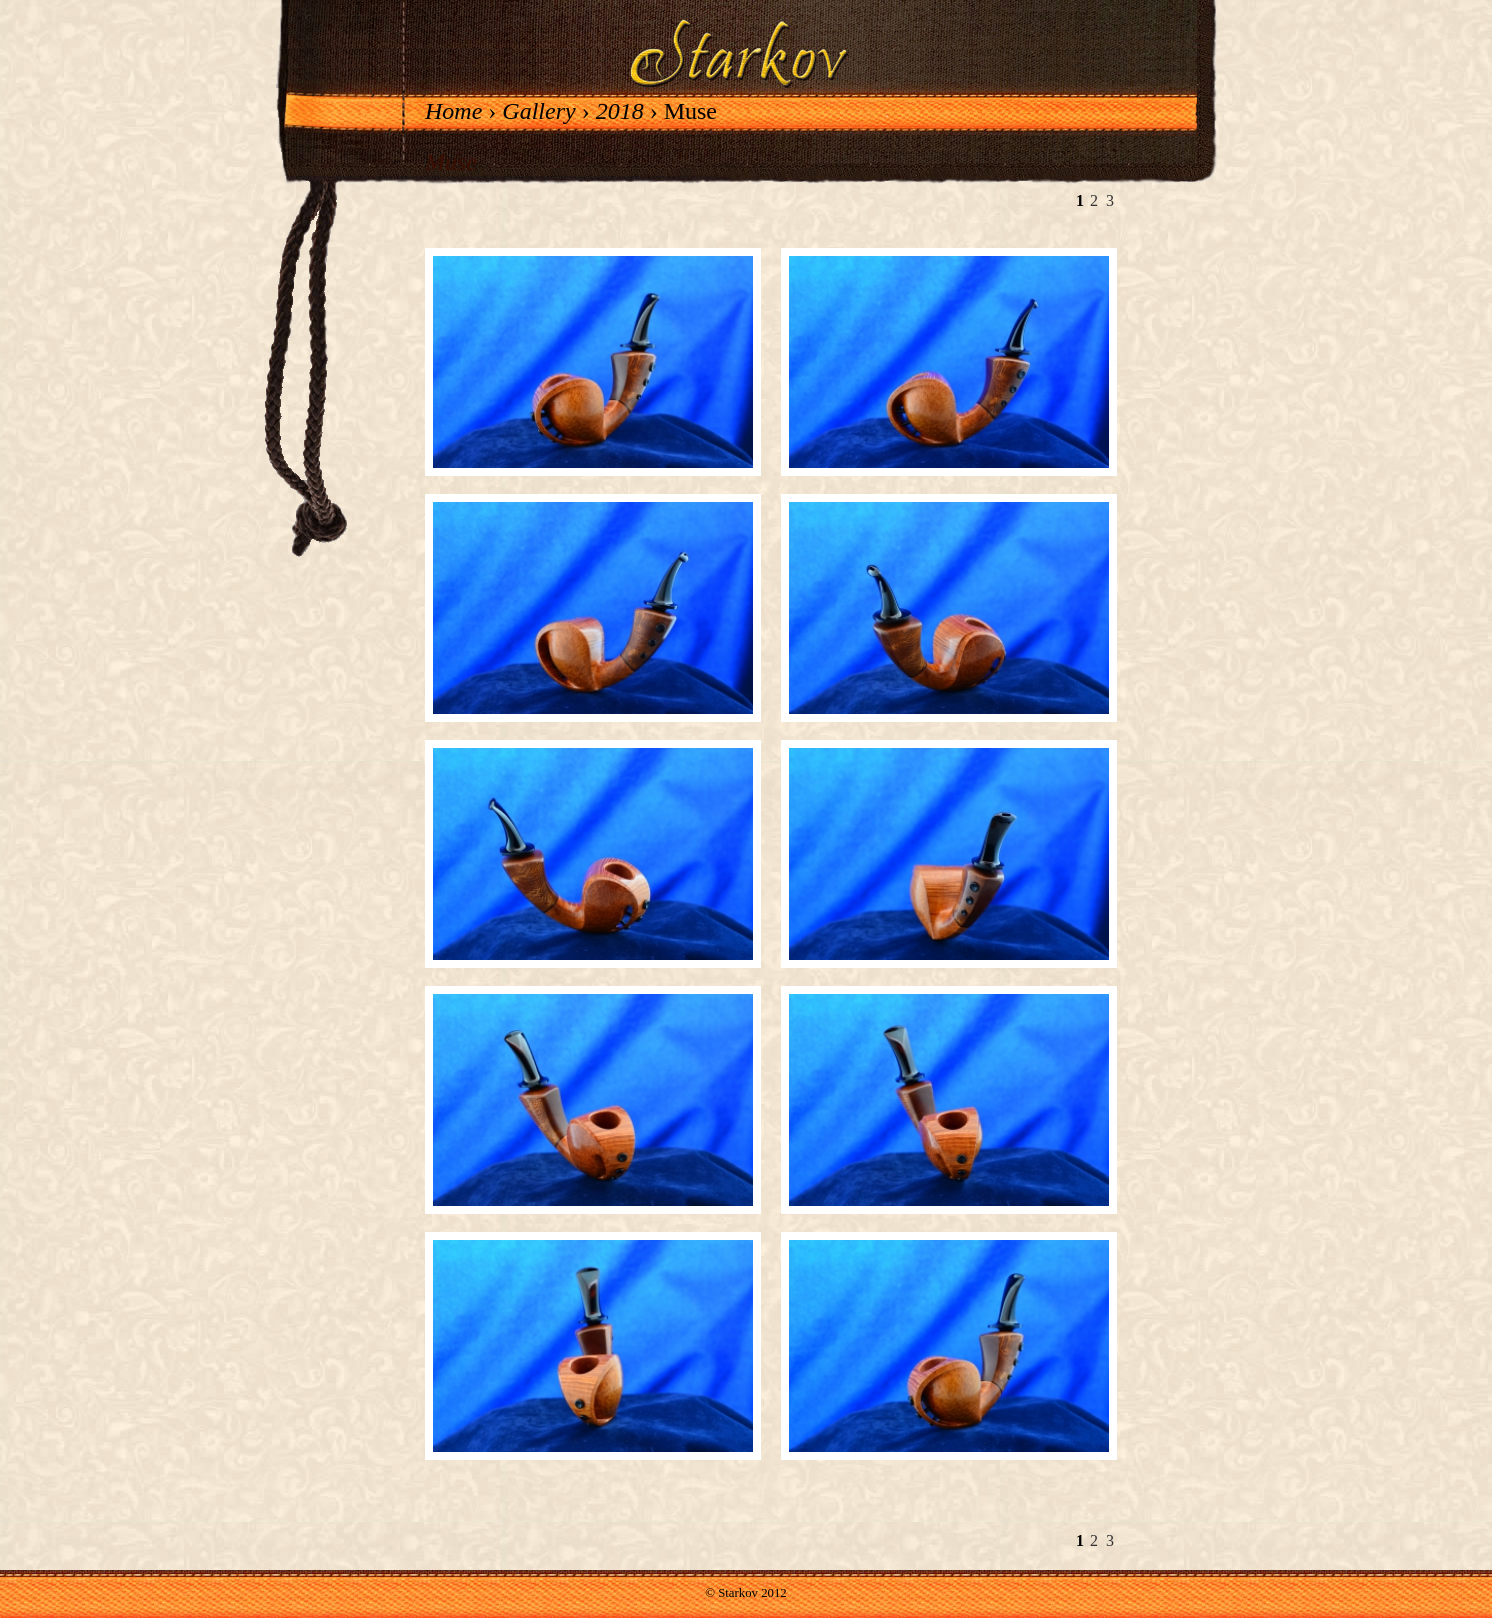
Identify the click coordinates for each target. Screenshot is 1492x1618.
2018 (620, 111)
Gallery (538, 111)
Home (453, 111)
